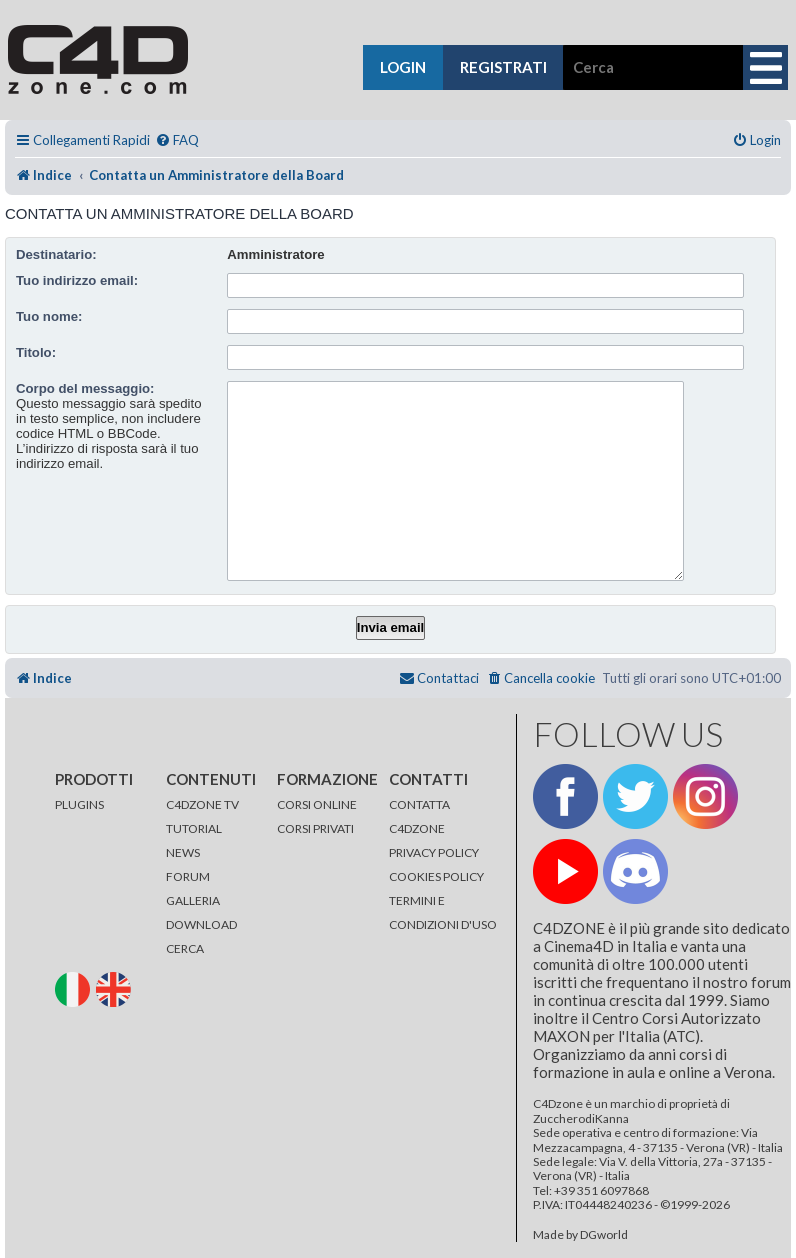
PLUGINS (79, 804)
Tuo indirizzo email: (77, 280)
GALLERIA (193, 900)
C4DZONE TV (202, 804)
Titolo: (36, 352)
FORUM (188, 876)
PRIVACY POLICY (434, 852)
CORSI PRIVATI (315, 828)
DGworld (604, 1235)
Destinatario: (56, 254)
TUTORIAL (194, 828)
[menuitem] (177, 140)
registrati (503, 67)
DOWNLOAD (201, 924)
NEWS (183, 852)
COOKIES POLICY (436, 876)
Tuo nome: (49, 316)
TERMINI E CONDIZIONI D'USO (443, 912)
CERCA (185, 948)
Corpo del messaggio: (85, 388)
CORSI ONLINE (317, 804)
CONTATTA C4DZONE (419, 816)
